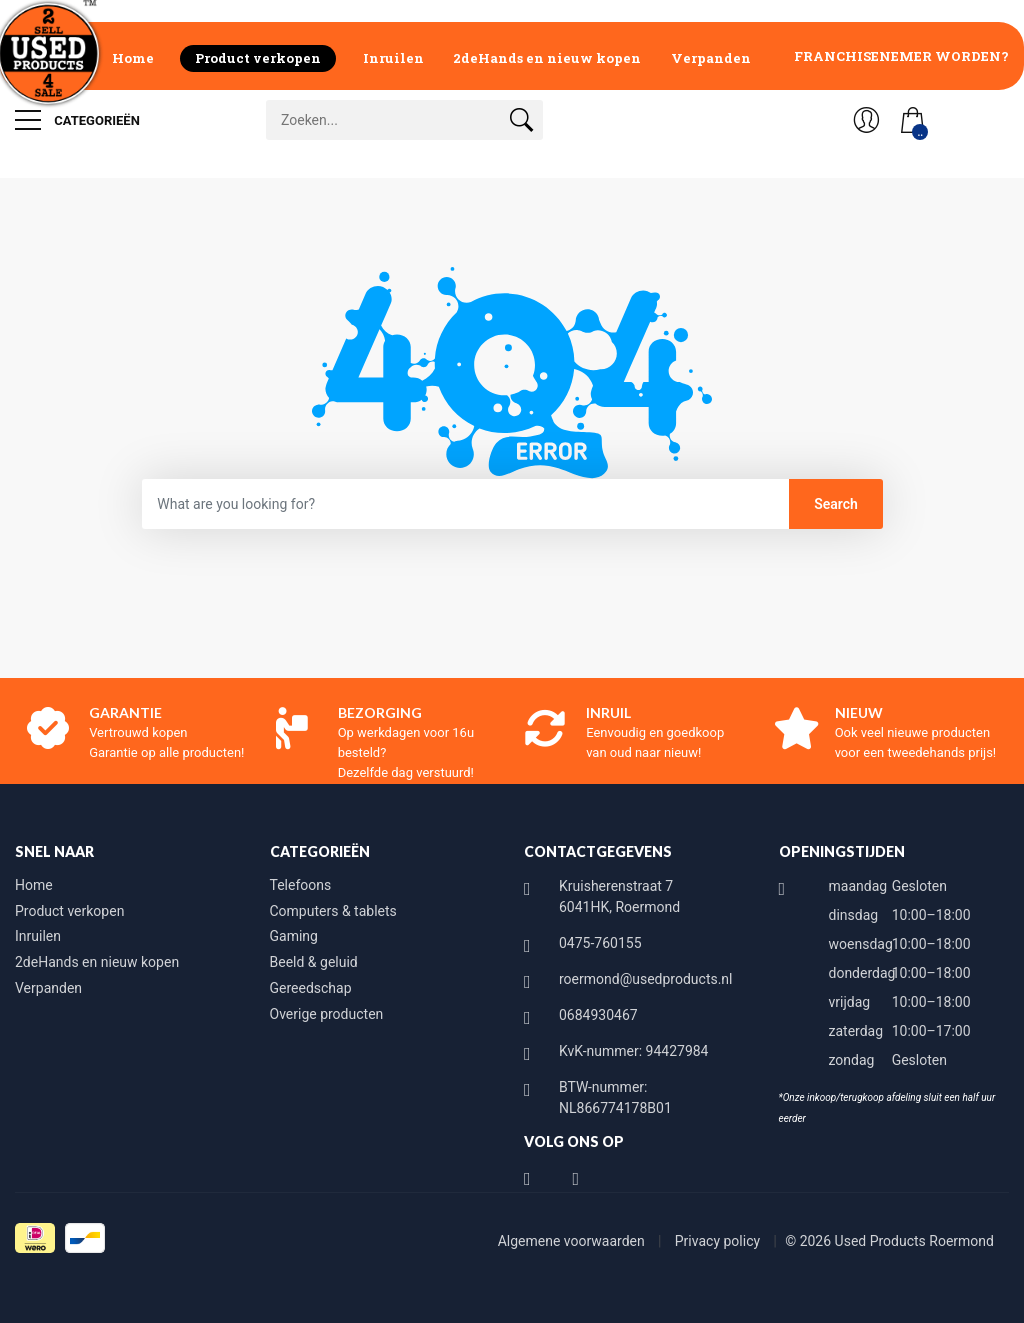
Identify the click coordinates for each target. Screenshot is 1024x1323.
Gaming (294, 936)
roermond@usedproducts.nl (646, 979)
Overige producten (327, 1014)
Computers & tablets (333, 911)
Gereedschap (311, 988)
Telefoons (301, 885)
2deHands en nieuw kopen (547, 58)
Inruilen (393, 58)
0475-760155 (600, 943)
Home (133, 58)
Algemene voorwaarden (573, 1241)
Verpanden (711, 58)
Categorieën (77, 120)
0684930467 (598, 1015)
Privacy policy (719, 1241)
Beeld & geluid (314, 962)
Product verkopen (258, 58)
